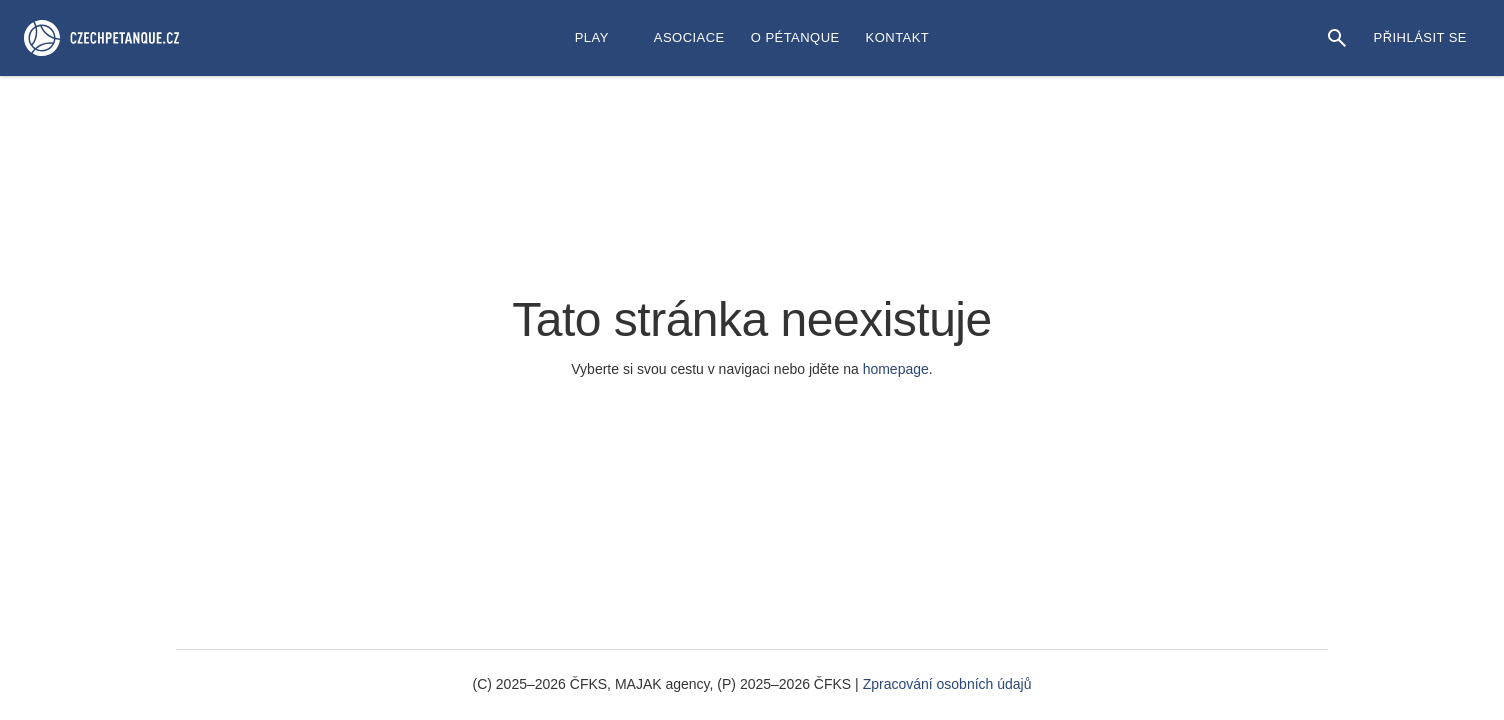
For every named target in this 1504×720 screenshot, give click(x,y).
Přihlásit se (1420, 37)
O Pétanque (795, 37)
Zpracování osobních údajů (947, 684)
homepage (896, 369)
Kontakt (898, 37)
